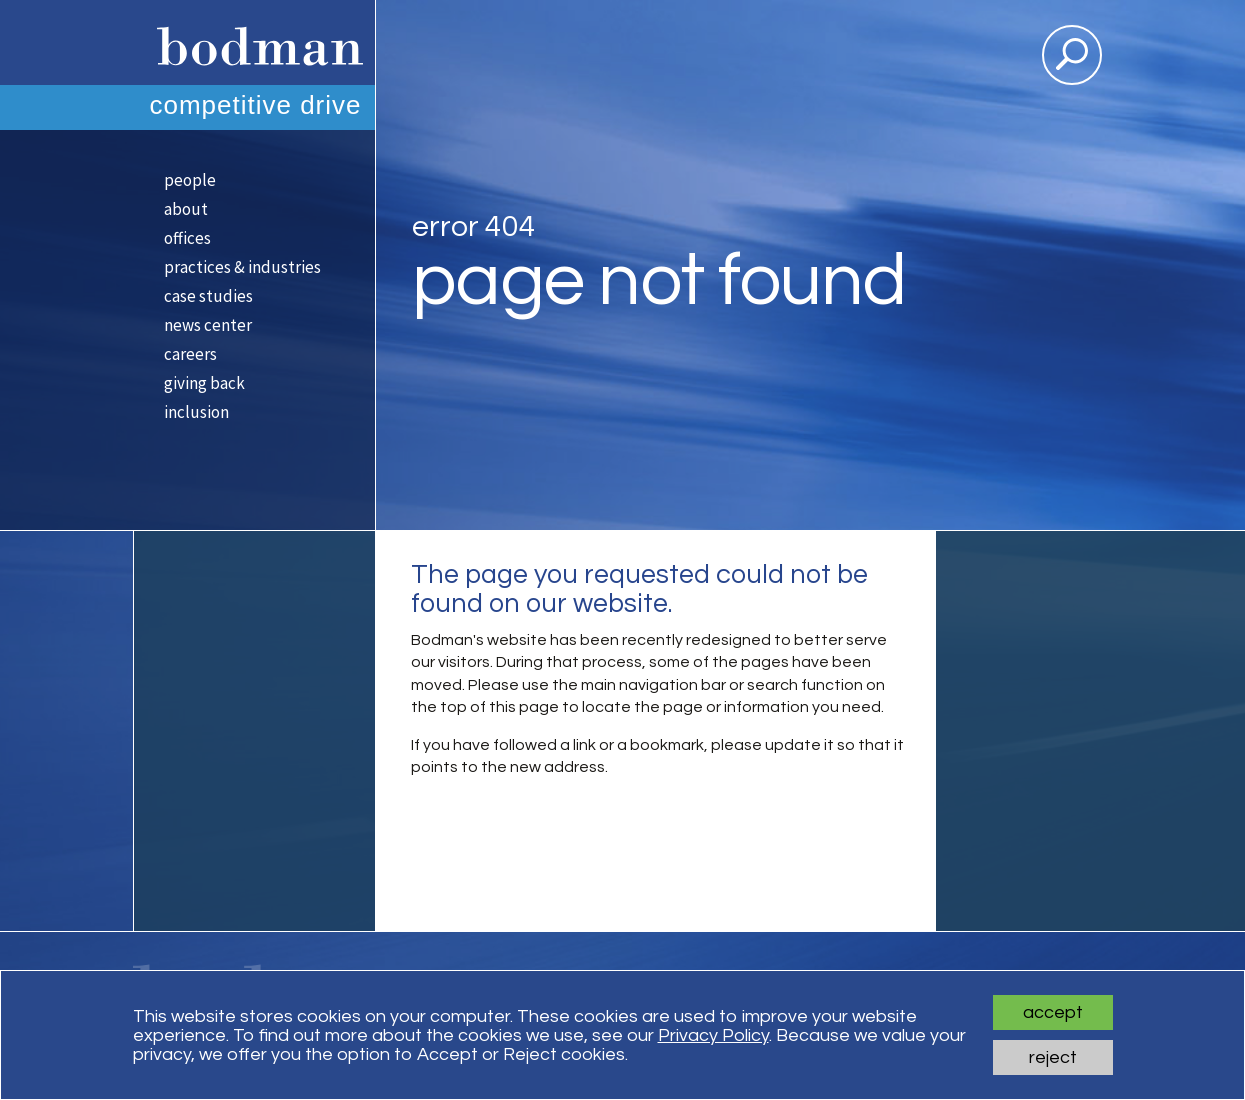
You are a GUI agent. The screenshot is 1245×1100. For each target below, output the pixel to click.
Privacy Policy (713, 1035)
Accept (1053, 1012)
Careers (190, 354)
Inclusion (196, 412)
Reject (1053, 1057)
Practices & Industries (242, 267)
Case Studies (208, 296)
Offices (187, 238)
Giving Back (204, 383)
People (190, 180)
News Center (208, 325)
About (186, 209)
